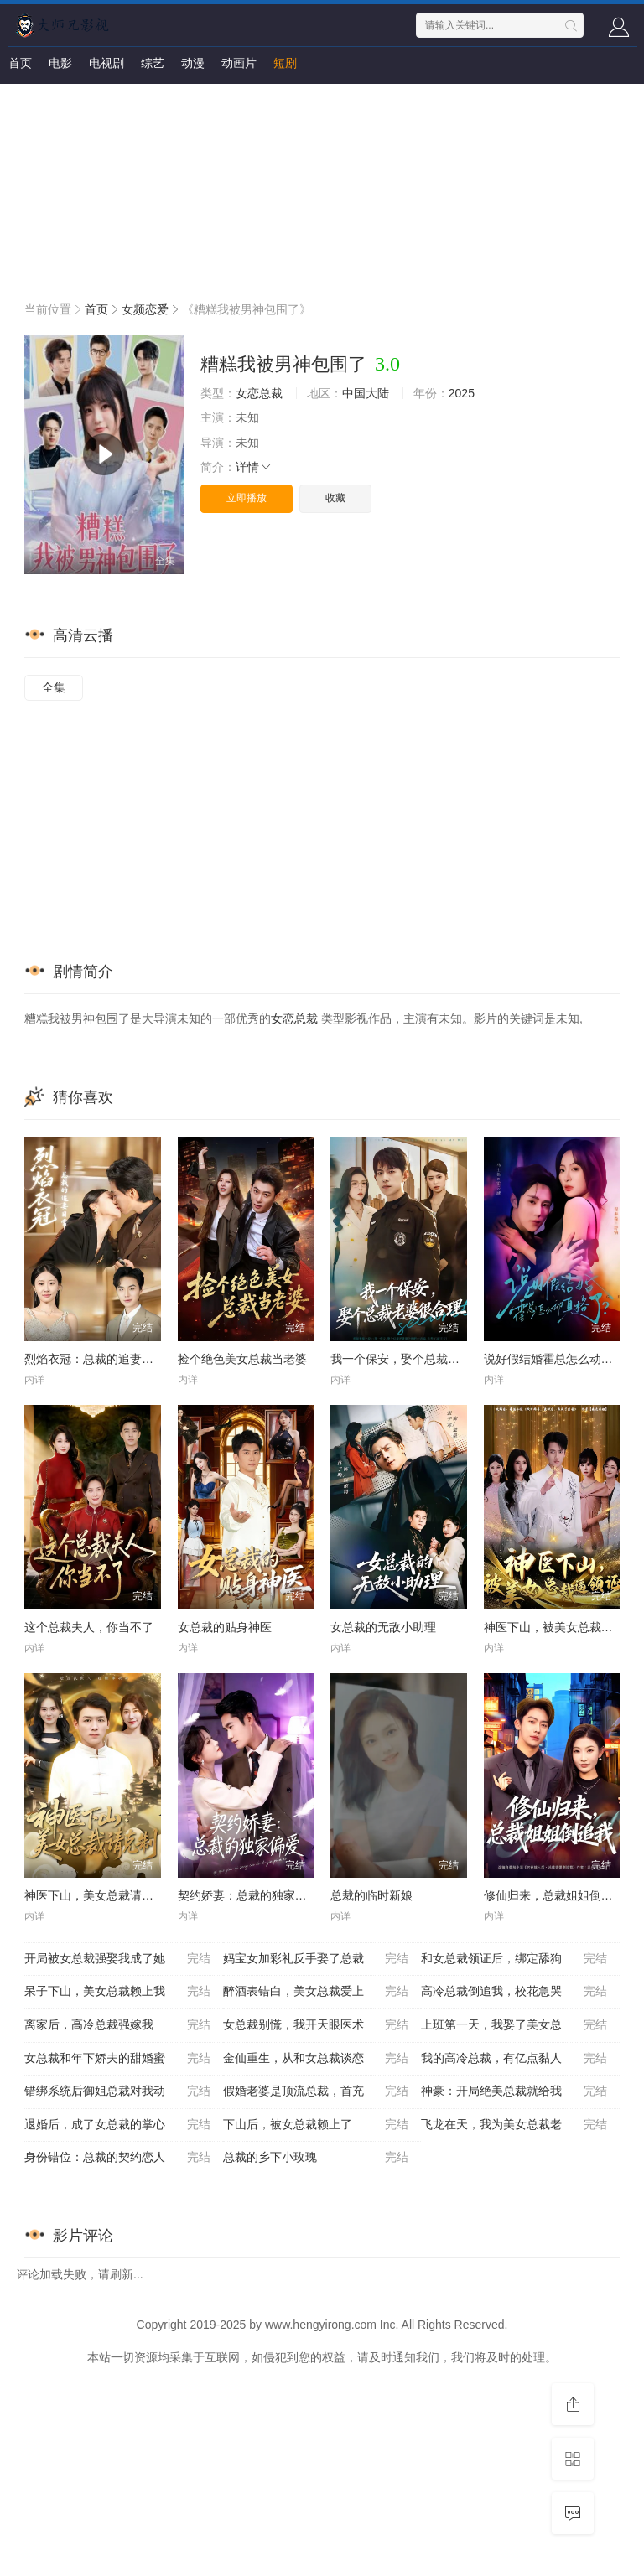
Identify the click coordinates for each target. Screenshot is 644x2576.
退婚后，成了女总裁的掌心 (117, 2125)
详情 (254, 467)
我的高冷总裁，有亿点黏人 (514, 2058)
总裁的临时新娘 (371, 1895)
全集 (53, 687)
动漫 (193, 63)
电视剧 (106, 63)
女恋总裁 (259, 393)
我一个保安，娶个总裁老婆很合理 (418, 1359)
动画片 (239, 63)
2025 (462, 393)
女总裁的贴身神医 (225, 1627)
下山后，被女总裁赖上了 (316, 2125)
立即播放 (246, 498)
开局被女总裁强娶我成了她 (117, 1959)
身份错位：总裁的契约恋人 (117, 2157)
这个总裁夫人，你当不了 (88, 1627)
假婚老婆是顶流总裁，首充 (316, 2091)
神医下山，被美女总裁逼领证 (560, 1627)
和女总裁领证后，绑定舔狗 (514, 1959)
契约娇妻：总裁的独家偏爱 (248, 1895)
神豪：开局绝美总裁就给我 (514, 2091)
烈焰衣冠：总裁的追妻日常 (94, 1359)
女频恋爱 (145, 309)
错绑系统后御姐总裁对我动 (117, 2091)
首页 (20, 63)
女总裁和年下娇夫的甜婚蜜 (117, 2058)
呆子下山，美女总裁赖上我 (117, 1991)
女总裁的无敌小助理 (383, 1627)
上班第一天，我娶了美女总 (514, 2025)
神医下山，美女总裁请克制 (94, 1895)
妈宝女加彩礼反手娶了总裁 (316, 1959)
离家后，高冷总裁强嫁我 (117, 2025)
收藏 (335, 498)
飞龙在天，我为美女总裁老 (514, 2125)
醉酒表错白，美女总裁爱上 (316, 1991)
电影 (60, 63)
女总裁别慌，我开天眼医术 (316, 2025)
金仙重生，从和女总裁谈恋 (316, 2058)
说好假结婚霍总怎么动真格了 (560, 1359)
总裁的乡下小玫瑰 (316, 2157)
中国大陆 (365, 393)
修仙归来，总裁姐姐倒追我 (554, 1895)
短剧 (285, 63)
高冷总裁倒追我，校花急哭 (514, 1991)
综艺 (152, 63)
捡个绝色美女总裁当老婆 (242, 1359)
